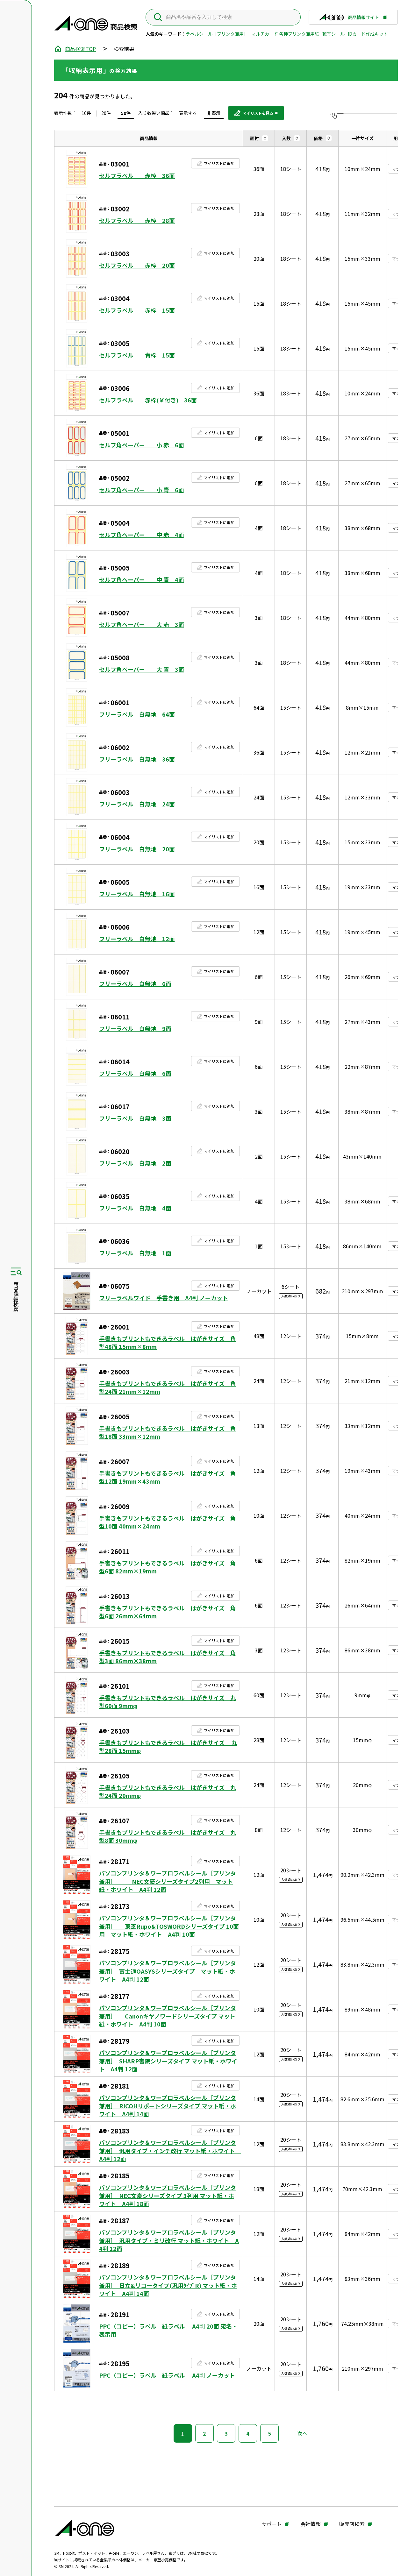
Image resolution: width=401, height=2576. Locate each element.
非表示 (213, 113)
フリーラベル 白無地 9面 (135, 1029)
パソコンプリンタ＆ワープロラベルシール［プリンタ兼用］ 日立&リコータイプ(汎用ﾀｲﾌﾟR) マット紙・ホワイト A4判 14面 (168, 2285)
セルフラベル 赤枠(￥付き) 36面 (148, 400)
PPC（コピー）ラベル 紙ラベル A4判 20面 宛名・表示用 (168, 2330)
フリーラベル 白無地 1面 (135, 1253)
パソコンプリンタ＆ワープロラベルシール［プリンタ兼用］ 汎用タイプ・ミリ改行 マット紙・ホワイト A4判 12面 (169, 2240)
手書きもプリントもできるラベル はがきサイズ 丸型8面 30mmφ (167, 1836)
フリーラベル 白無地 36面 (137, 759)
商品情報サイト (349, 19)
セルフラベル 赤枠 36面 (137, 176)
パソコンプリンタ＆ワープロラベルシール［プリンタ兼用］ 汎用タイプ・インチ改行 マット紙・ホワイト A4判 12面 (169, 2150)
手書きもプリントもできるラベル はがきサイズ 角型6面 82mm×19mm (167, 1567)
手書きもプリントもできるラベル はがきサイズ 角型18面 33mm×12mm (167, 1432)
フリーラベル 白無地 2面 (135, 1163)
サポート (271, 2524)
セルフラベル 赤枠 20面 (137, 265)
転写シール (333, 34)
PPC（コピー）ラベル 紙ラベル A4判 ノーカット (167, 2375)
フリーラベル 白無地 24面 (137, 804)
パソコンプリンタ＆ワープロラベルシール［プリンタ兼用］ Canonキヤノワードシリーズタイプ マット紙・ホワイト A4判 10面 (167, 2016)
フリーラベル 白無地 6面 (135, 984)
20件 (106, 113)
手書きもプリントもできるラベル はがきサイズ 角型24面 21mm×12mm (167, 1387)
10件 (86, 113)
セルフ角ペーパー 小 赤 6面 (141, 445)
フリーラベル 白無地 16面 (137, 894)
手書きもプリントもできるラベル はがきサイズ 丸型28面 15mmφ (168, 1747)
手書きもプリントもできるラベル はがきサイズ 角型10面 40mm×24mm (167, 1522)
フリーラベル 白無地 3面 (135, 1118)
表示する (188, 113)
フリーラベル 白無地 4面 (135, 1208)
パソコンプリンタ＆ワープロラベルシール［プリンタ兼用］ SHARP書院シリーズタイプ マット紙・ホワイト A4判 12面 (168, 2061)
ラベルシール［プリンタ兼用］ (217, 34)
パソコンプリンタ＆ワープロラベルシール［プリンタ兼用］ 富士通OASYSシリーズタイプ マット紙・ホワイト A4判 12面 (167, 1971)
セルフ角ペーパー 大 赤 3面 (141, 624)
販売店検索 (352, 2524)
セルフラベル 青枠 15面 (137, 355)
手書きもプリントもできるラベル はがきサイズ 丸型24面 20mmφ (167, 1791)
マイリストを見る (253, 115)
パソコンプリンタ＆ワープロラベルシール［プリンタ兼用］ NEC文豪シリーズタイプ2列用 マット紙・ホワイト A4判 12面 (167, 1881)
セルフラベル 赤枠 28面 (137, 220)
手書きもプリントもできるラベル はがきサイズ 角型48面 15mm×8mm (167, 1343)
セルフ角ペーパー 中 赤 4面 (141, 535)
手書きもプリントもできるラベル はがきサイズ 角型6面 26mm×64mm (167, 1612)
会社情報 (310, 2524)
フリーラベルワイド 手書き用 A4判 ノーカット (163, 1298)
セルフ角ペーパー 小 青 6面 (141, 490)
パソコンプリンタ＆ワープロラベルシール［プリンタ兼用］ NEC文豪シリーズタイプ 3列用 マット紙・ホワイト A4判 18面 (167, 2195)
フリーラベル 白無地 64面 (137, 714)
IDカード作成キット (368, 34)
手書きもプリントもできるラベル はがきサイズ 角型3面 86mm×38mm (167, 1657)
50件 (126, 113)
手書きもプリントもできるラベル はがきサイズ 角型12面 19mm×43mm (167, 1477)
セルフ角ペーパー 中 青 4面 (141, 580)
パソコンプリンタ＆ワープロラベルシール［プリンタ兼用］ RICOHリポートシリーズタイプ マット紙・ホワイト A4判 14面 (167, 2106)
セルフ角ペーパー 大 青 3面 (141, 669)
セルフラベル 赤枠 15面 (137, 310)
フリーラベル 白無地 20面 (137, 849)
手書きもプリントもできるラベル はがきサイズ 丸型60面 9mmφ (167, 1702)
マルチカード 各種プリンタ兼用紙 (285, 34)
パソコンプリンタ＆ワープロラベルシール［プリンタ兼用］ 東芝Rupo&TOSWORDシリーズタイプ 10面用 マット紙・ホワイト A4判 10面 (169, 1926)
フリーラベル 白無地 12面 (137, 939)
